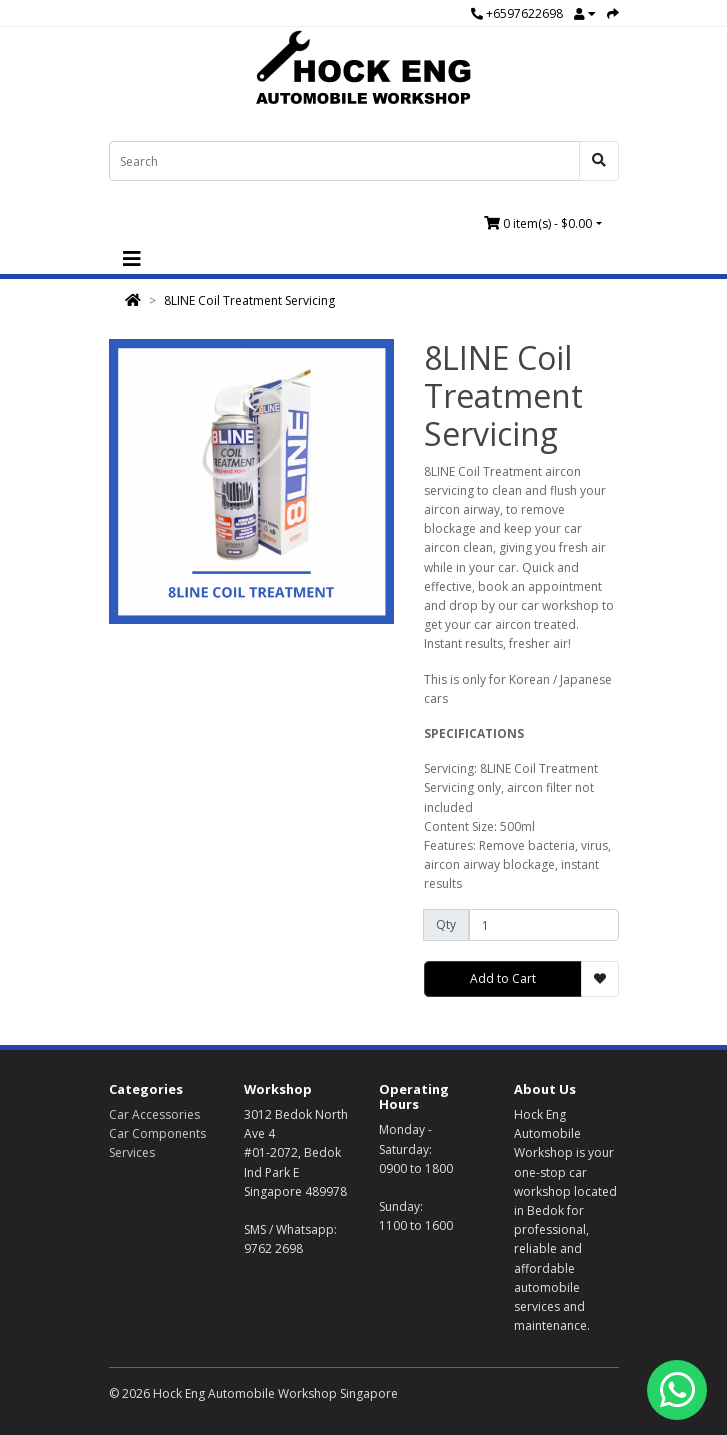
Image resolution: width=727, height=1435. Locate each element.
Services (132, 1152)
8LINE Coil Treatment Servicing (249, 300)
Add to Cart (503, 978)
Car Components (157, 1133)
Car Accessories (154, 1114)
